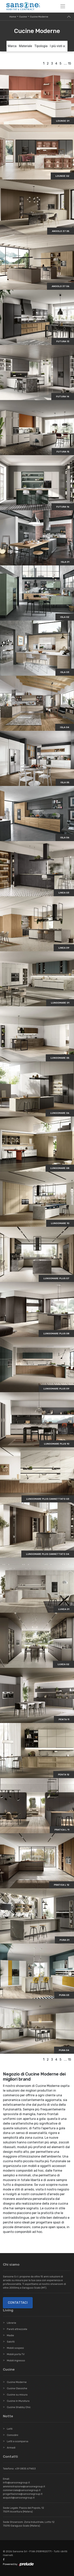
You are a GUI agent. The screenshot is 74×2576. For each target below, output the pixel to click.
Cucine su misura (17, 2394)
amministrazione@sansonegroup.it (24, 2486)
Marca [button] (12, 46)
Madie (10, 2335)
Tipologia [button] (41, 46)
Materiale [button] (25, 46)
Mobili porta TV (15, 2354)
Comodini (12, 2435)
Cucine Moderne (39, 16)
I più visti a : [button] (58, 46)
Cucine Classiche (17, 2388)
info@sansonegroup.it (16, 2482)
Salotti (11, 2341)
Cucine (23, 16)
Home (12, 16)
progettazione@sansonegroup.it (22, 2493)
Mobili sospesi (15, 2347)
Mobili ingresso (16, 2360)
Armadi (11, 2447)
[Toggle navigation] (62, 6)
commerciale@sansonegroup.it (21, 2490)
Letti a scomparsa (17, 2441)
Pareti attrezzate (17, 2329)
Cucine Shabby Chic (19, 2407)
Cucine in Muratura (18, 2400)
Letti (9, 2428)
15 (69, 63)
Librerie (11, 2322)
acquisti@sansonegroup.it (19, 2497)
